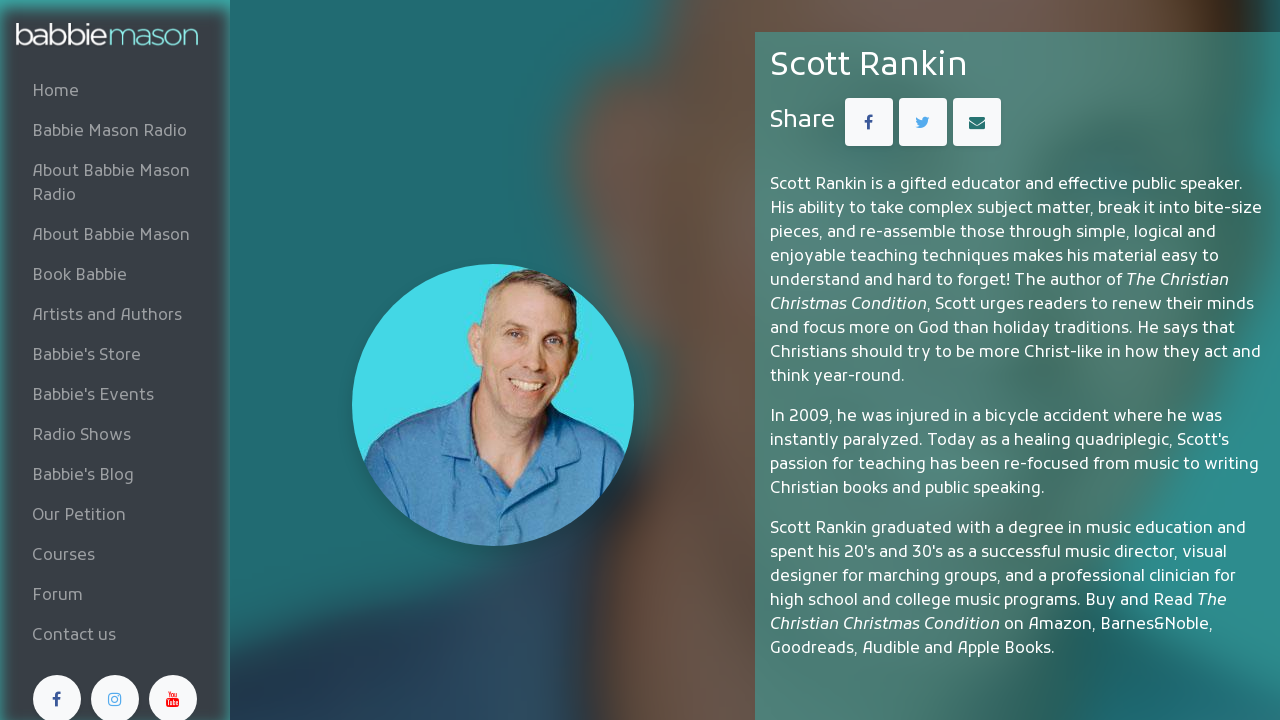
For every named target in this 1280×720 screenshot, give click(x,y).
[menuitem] (115, 92)
